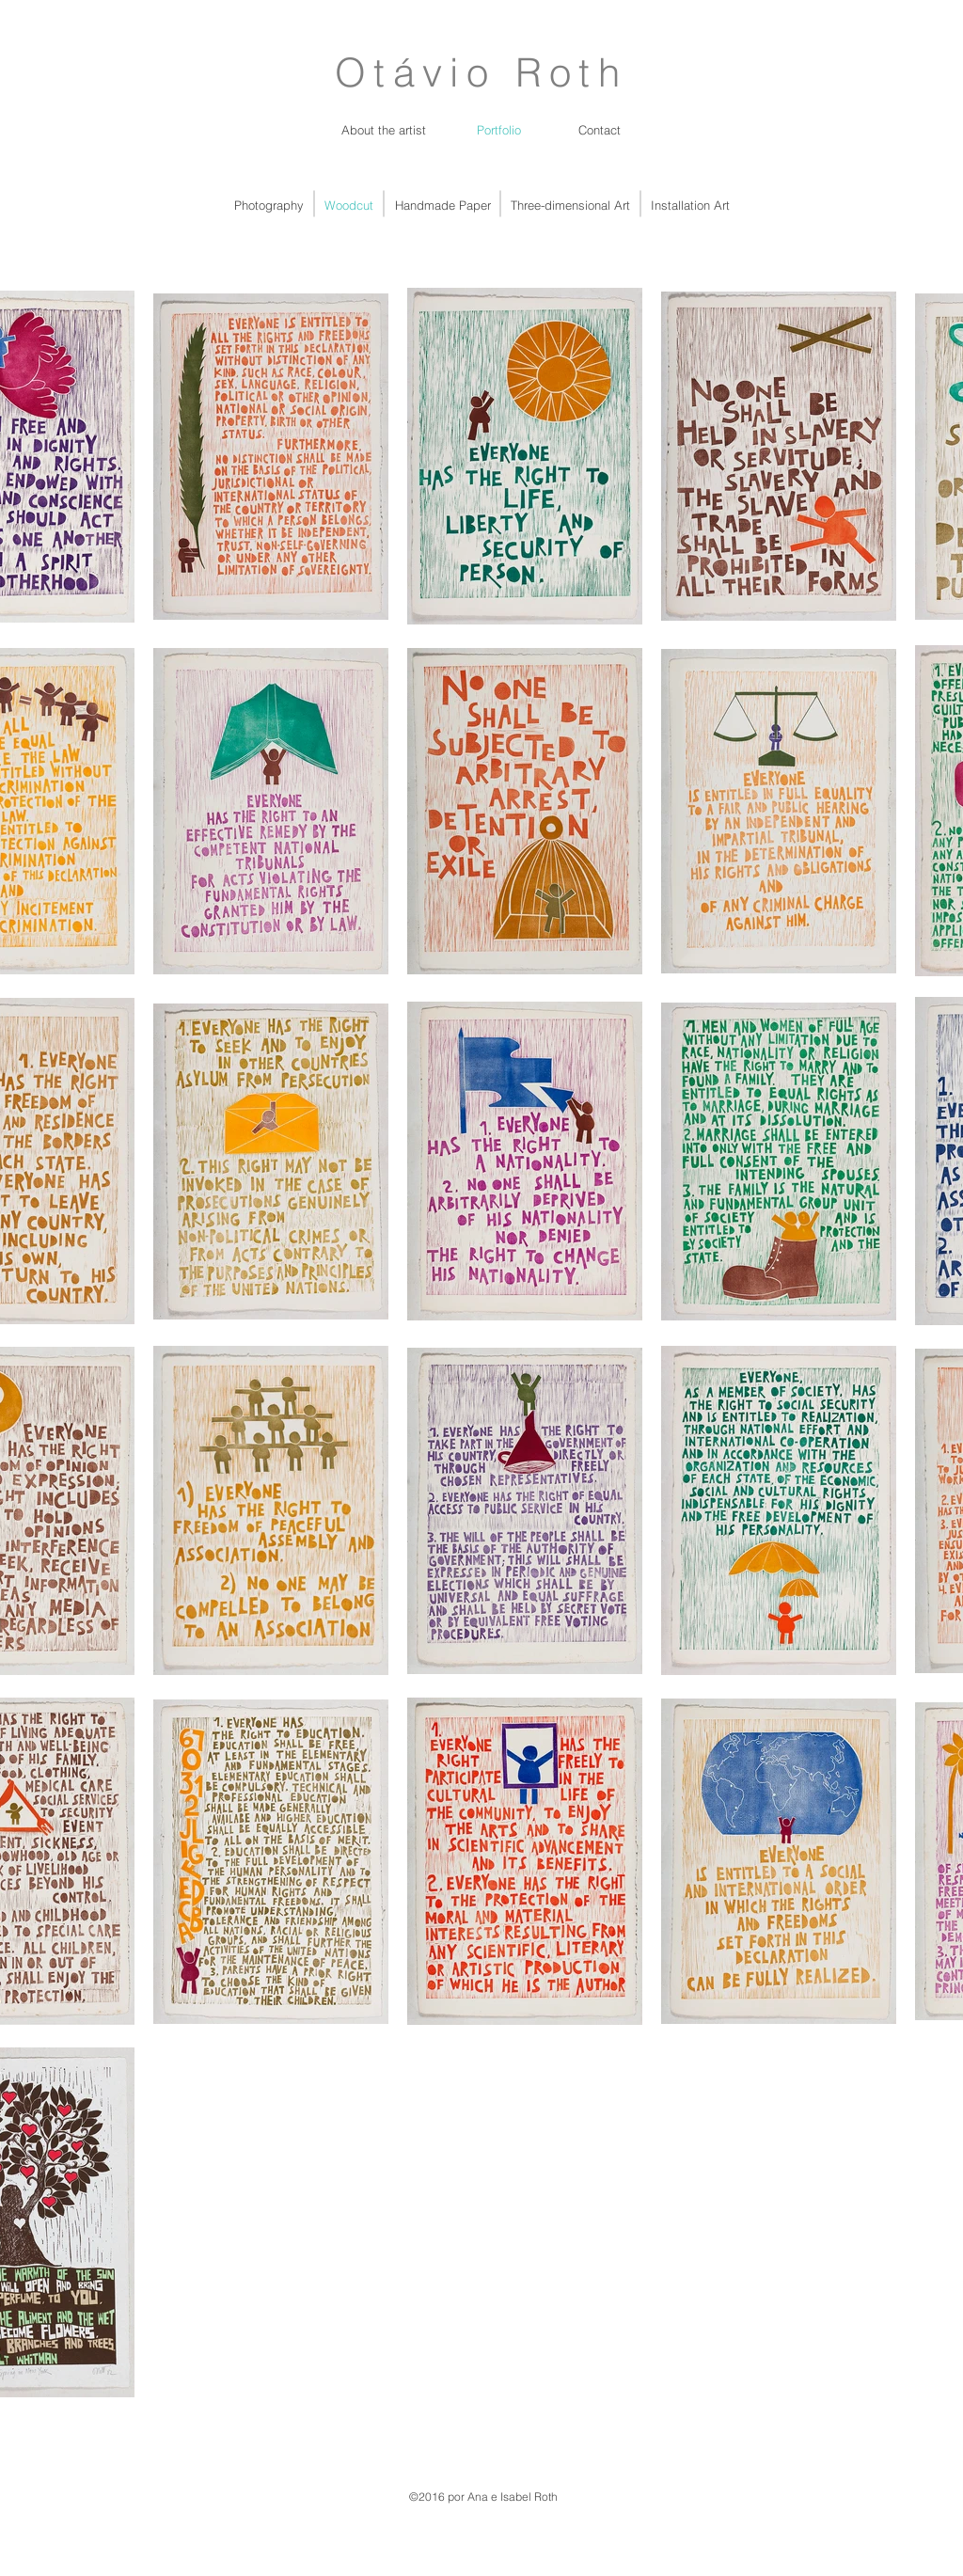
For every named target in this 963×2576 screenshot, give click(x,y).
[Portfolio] (499, 130)
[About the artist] (383, 130)
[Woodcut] (348, 205)
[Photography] (268, 205)
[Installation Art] (690, 205)
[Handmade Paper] (442, 205)
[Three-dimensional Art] (570, 205)
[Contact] (599, 130)
